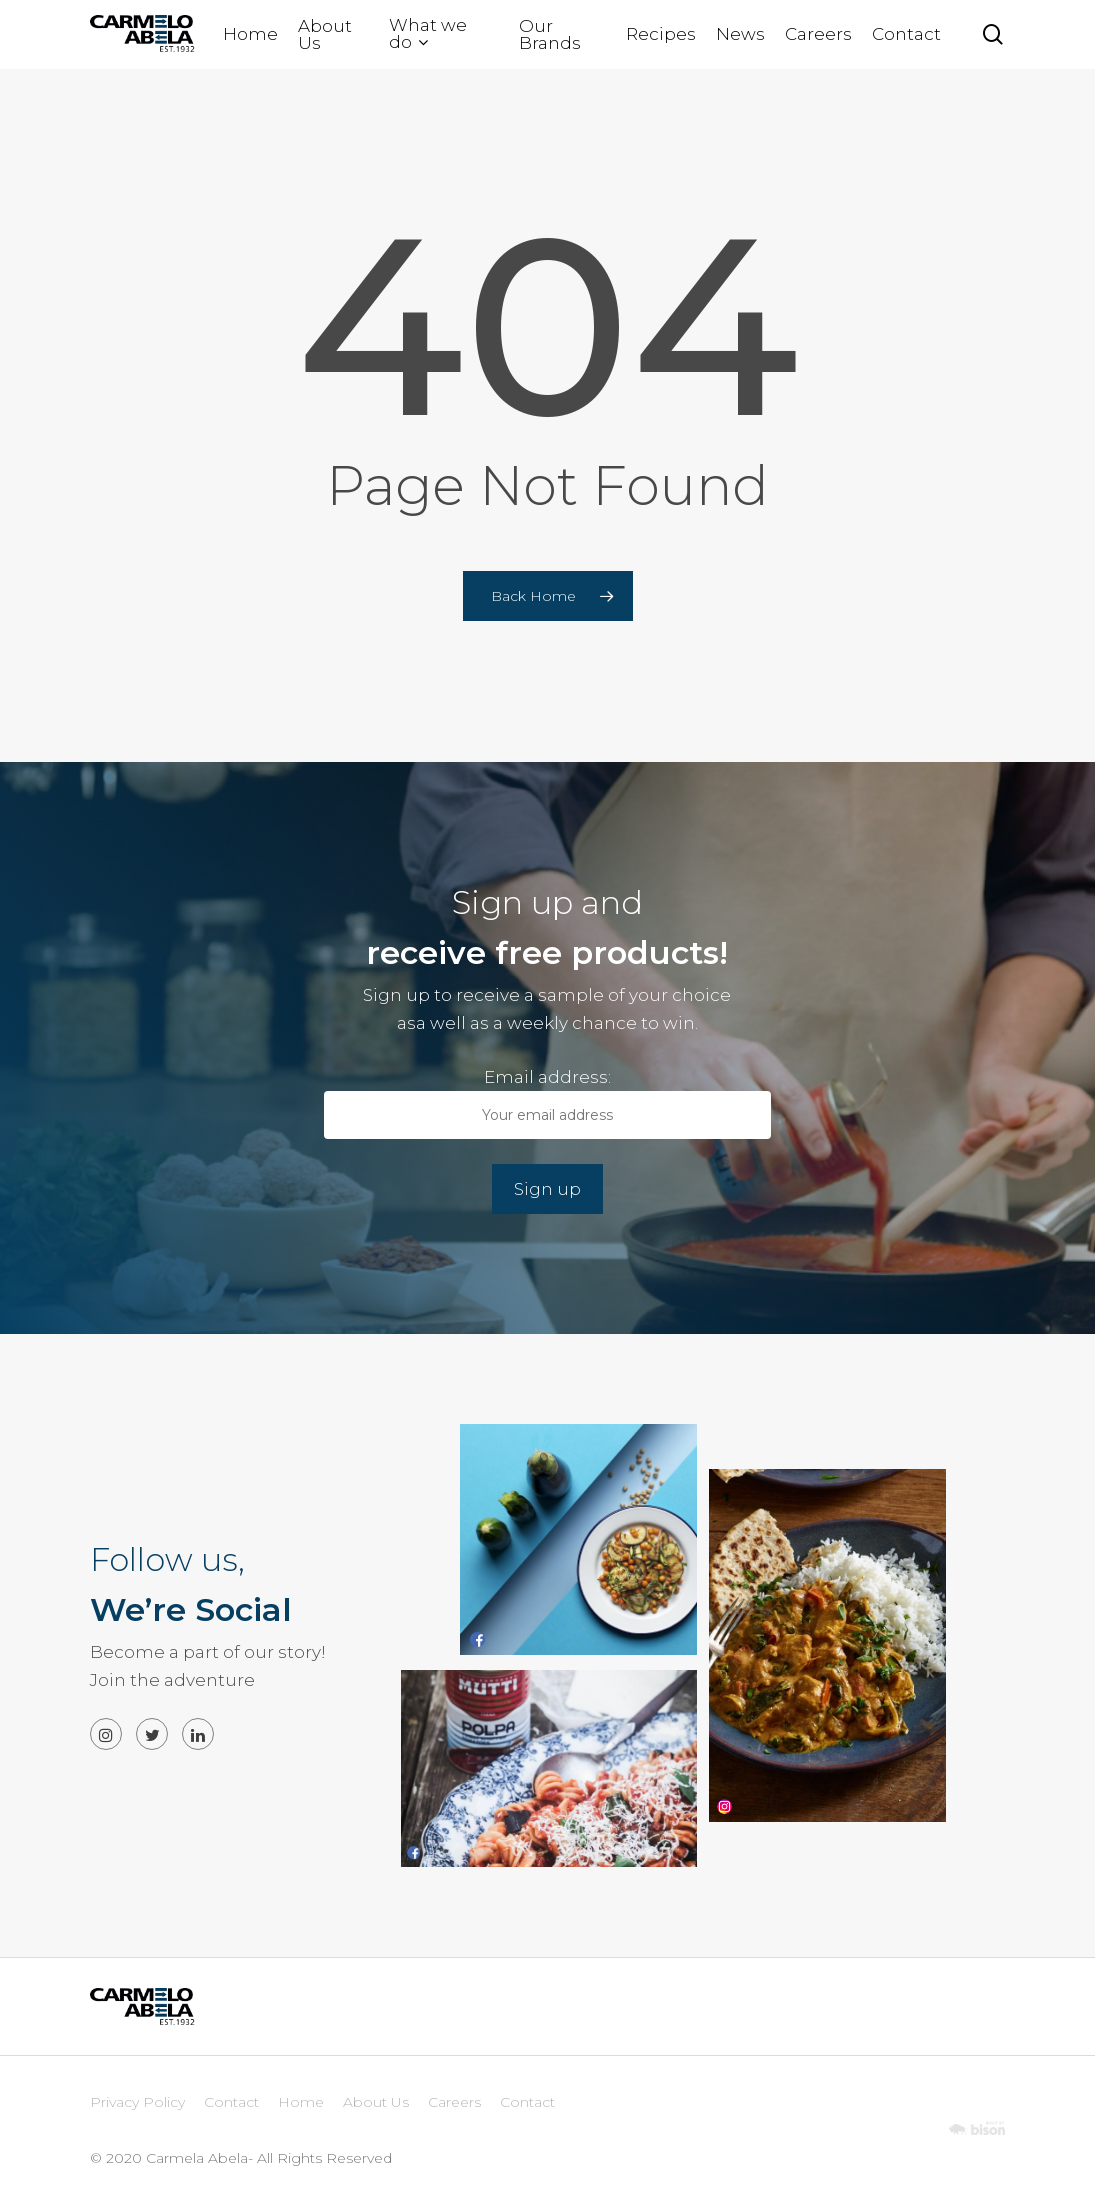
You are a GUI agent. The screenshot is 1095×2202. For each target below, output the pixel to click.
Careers (454, 2102)
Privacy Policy (137, 2102)
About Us (376, 2102)
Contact (231, 2102)
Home (301, 2102)
